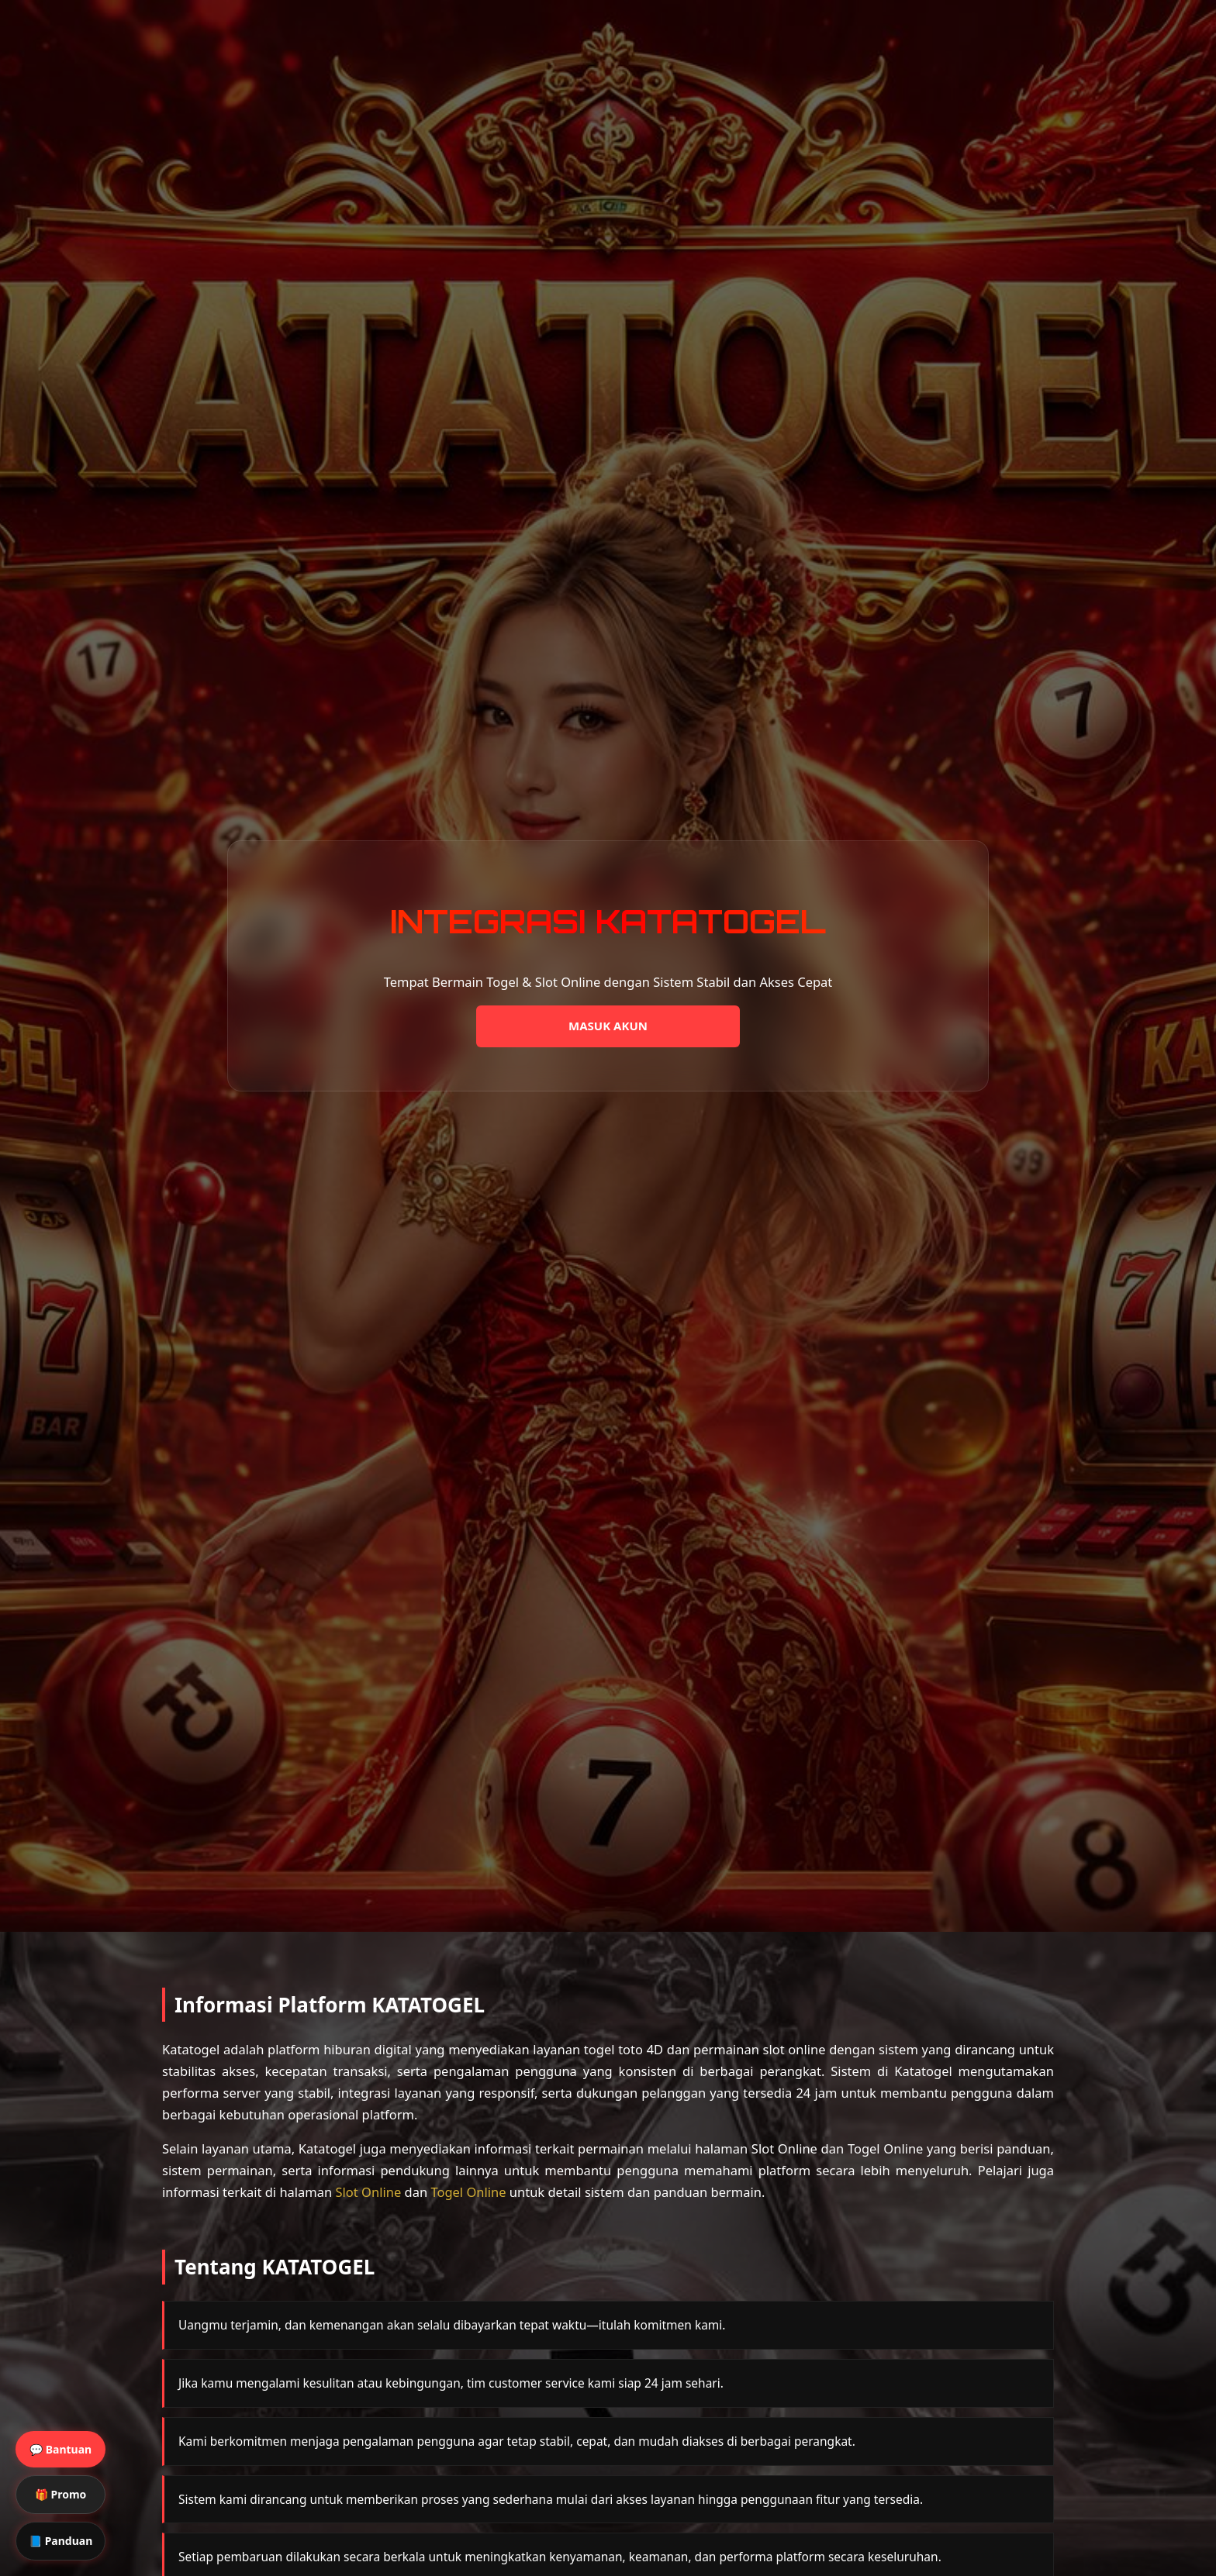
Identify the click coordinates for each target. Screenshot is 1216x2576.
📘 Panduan (60, 2540)
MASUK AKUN (608, 1025)
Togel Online (468, 2192)
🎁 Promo (60, 2494)
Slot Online (369, 2192)
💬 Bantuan (60, 2449)
